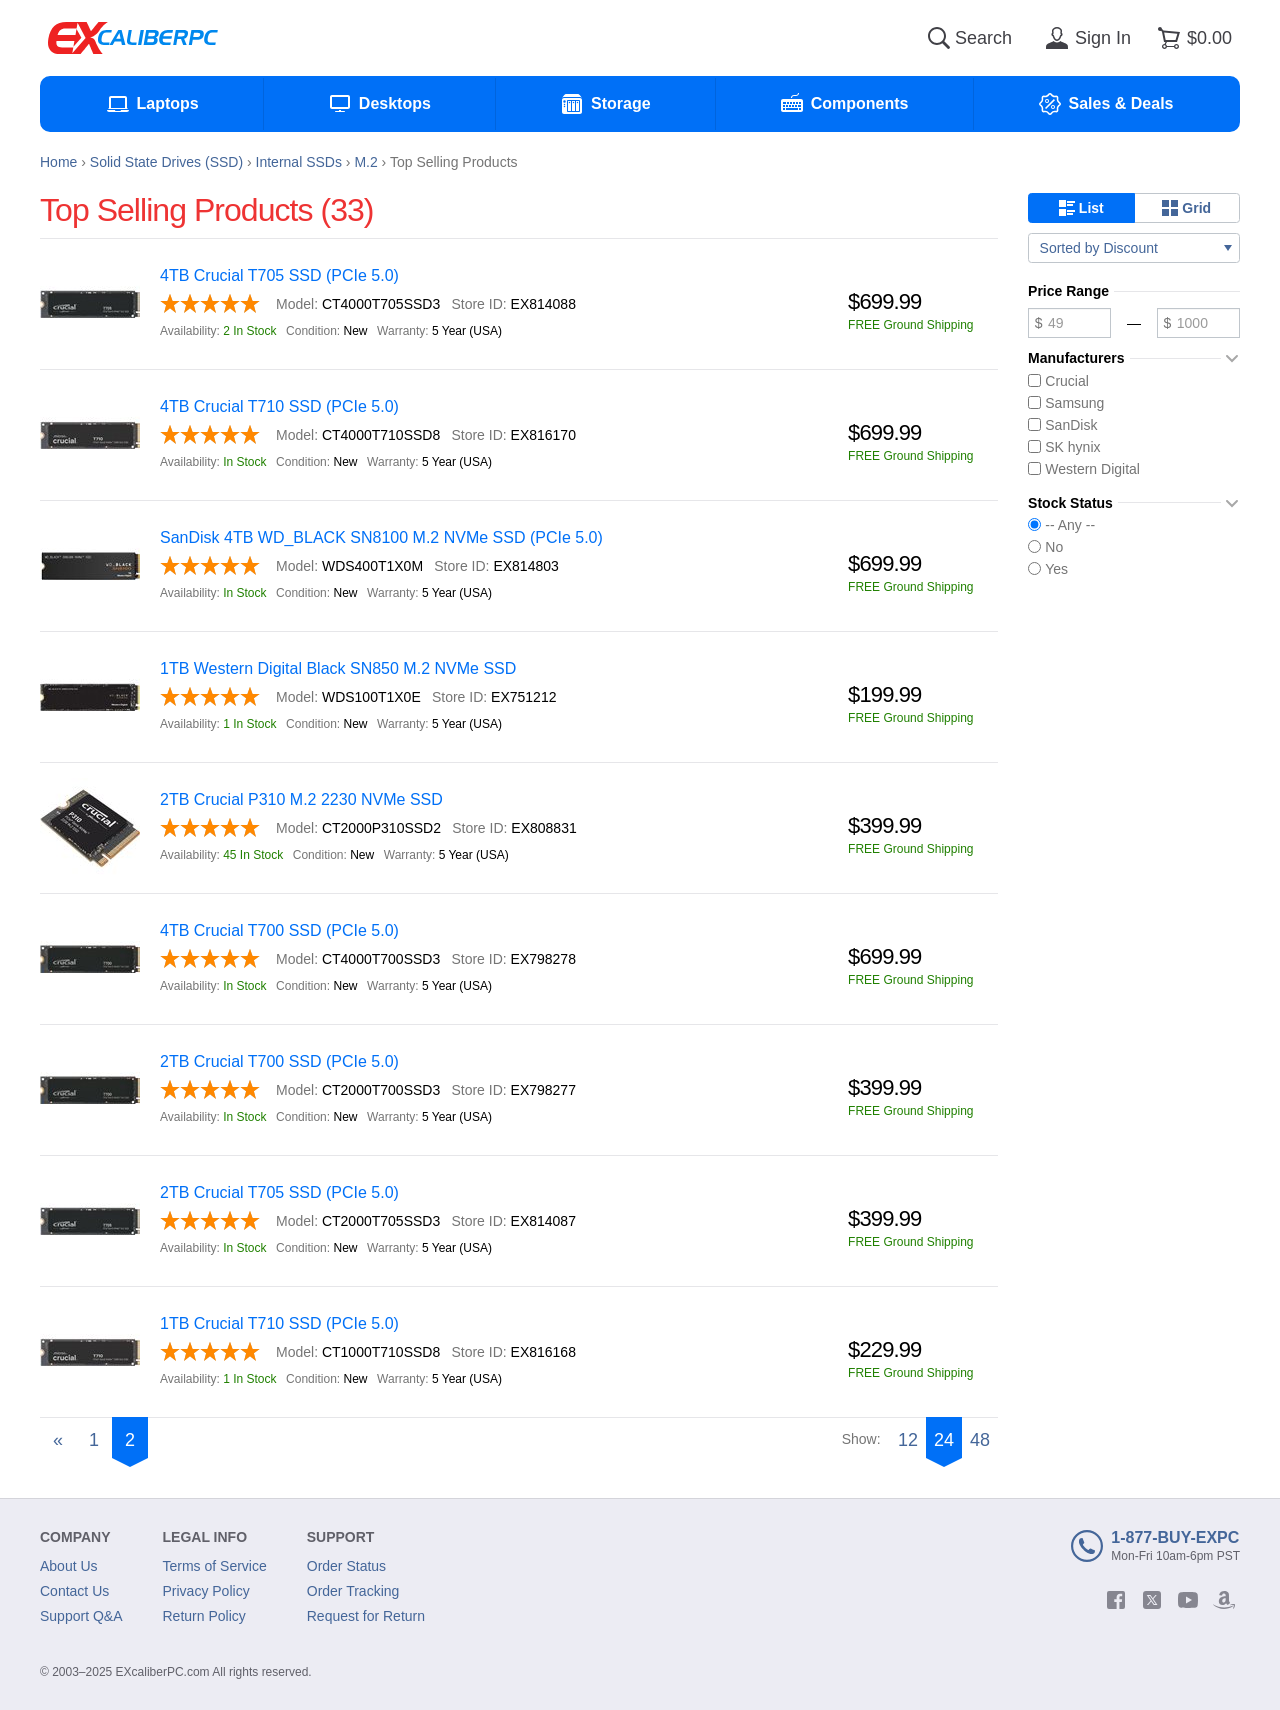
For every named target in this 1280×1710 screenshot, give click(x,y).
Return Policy (204, 1616)
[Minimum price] (1069, 323)
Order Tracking (353, 1591)
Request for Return (366, 1616)
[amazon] (1224, 1600)
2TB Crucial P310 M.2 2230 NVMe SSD (301, 799)
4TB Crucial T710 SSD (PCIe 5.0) (279, 406)
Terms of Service (215, 1566)
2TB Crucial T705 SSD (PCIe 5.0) (279, 1192)
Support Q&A (81, 1616)
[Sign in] (1085, 38)
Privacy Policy (206, 1591)
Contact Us (74, 1591)
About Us (69, 1566)
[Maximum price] (1198, 323)
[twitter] (1152, 1600)
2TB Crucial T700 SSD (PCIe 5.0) (279, 1061)
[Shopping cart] (1191, 38)
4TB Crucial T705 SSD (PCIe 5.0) (279, 275)
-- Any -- (1061, 525)
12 (908, 1440)
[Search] (939, 38)
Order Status (346, 1566)
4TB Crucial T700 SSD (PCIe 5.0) (279, 930)
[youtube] (1188, 1600)
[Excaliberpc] (133, 38)
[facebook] (1116, 1600)
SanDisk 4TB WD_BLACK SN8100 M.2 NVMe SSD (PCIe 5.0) (381, 537)
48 (980, 1440)
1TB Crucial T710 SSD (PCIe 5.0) (279, 1323)
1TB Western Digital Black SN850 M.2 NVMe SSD (338, 668)
